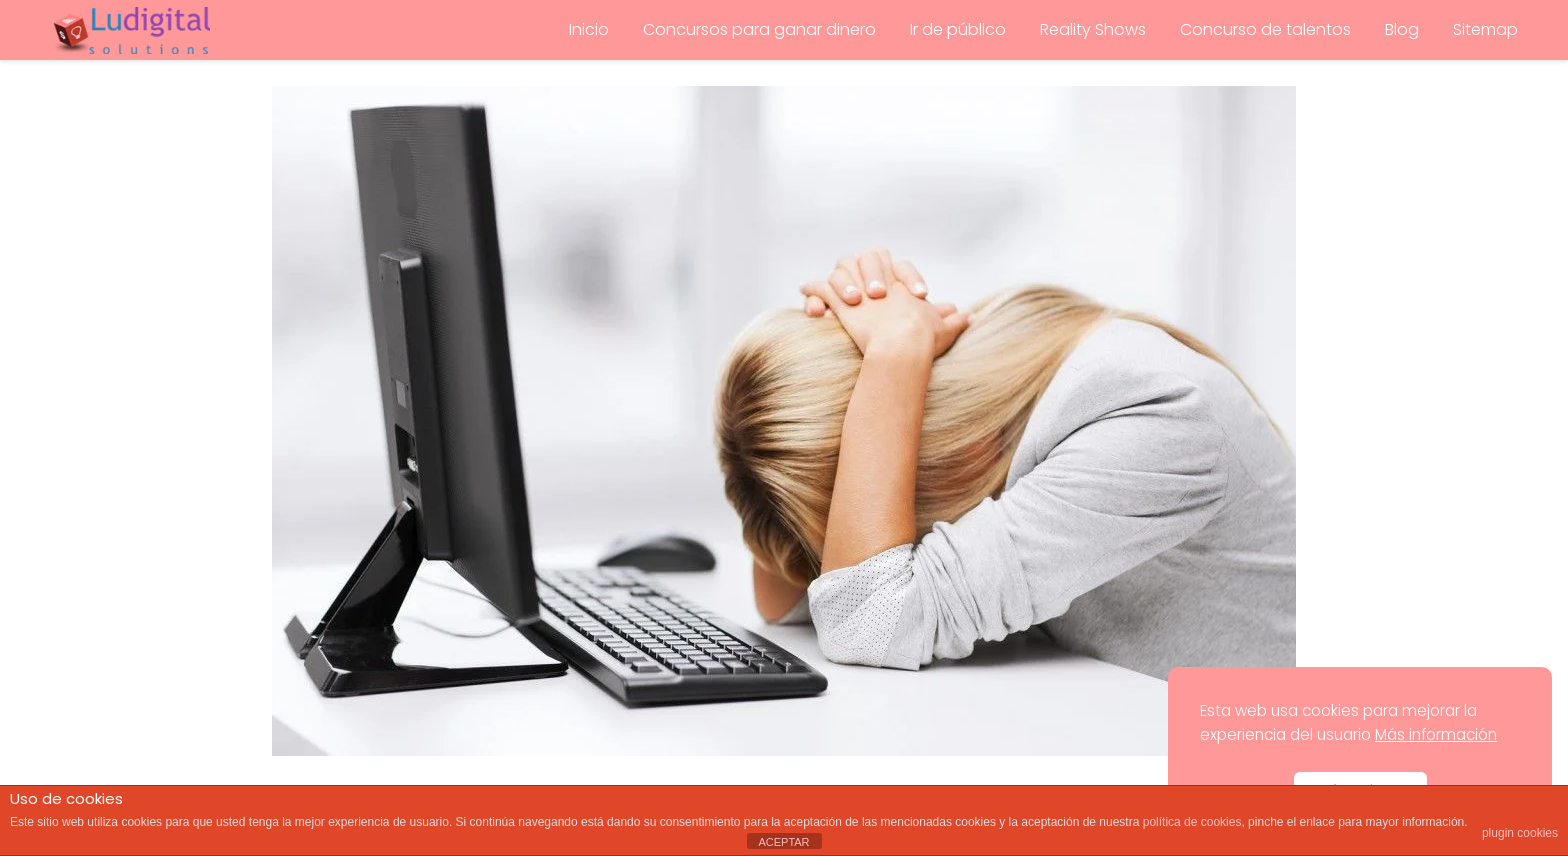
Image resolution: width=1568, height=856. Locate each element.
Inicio (589, 29)
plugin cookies (1520, 833)
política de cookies (1192, 822)
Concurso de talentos (1265, 29)
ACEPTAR (783, 842)
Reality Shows (1093, 29)
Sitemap (1485, 29)
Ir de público (958, 29)
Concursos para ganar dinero (759, 29)
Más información (1436, 734)
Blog (1402, 29)
